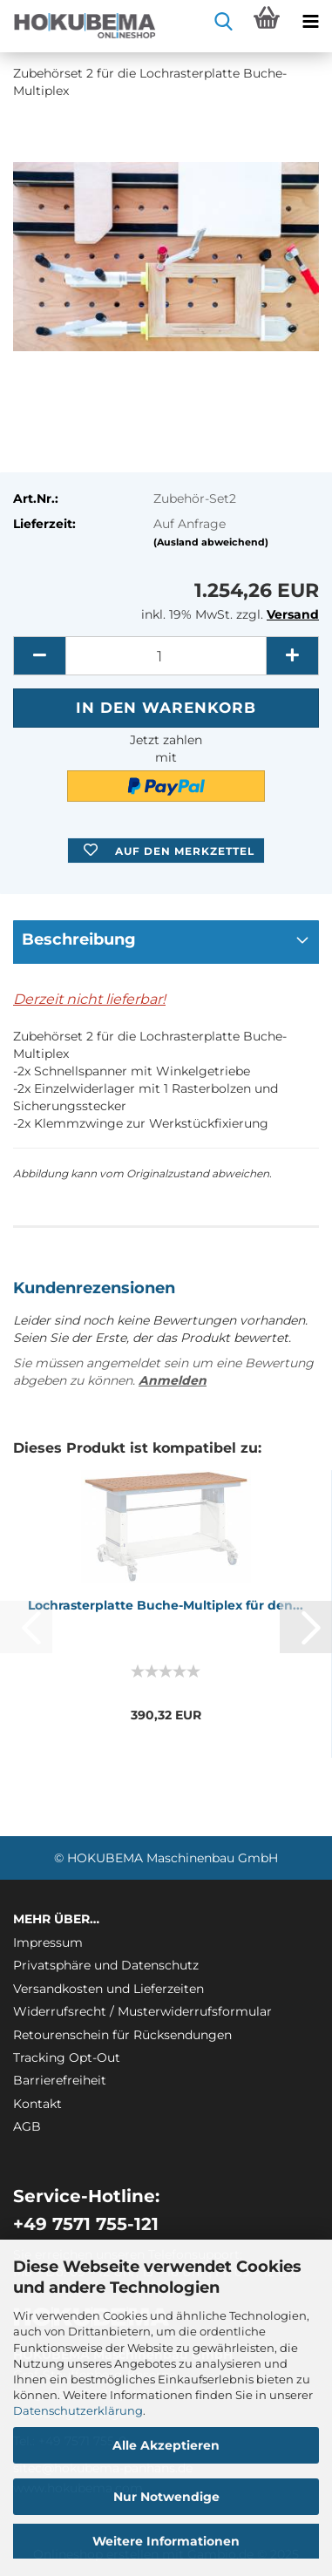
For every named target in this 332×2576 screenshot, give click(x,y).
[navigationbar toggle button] (310, 22)
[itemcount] (166, 655)
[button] (39, 655)
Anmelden (173, 1380)
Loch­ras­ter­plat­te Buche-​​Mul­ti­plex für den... (165, 1605)
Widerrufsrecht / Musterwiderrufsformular (142, 2011)
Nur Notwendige (166, 2497)
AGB (27, 2126)
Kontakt (37, 2104)
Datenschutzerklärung (78, 2410)
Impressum (48, 1942)
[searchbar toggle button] (223, 22)
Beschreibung (79, 939)
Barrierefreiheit (59, 2080)
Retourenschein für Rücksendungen (122, 2035)
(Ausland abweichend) (210, 542)
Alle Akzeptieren (166, 2445)
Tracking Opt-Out (66, 2057)
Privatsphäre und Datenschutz (106, 1965)
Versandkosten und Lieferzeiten (108, 1988)
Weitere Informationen (166, 2541)
